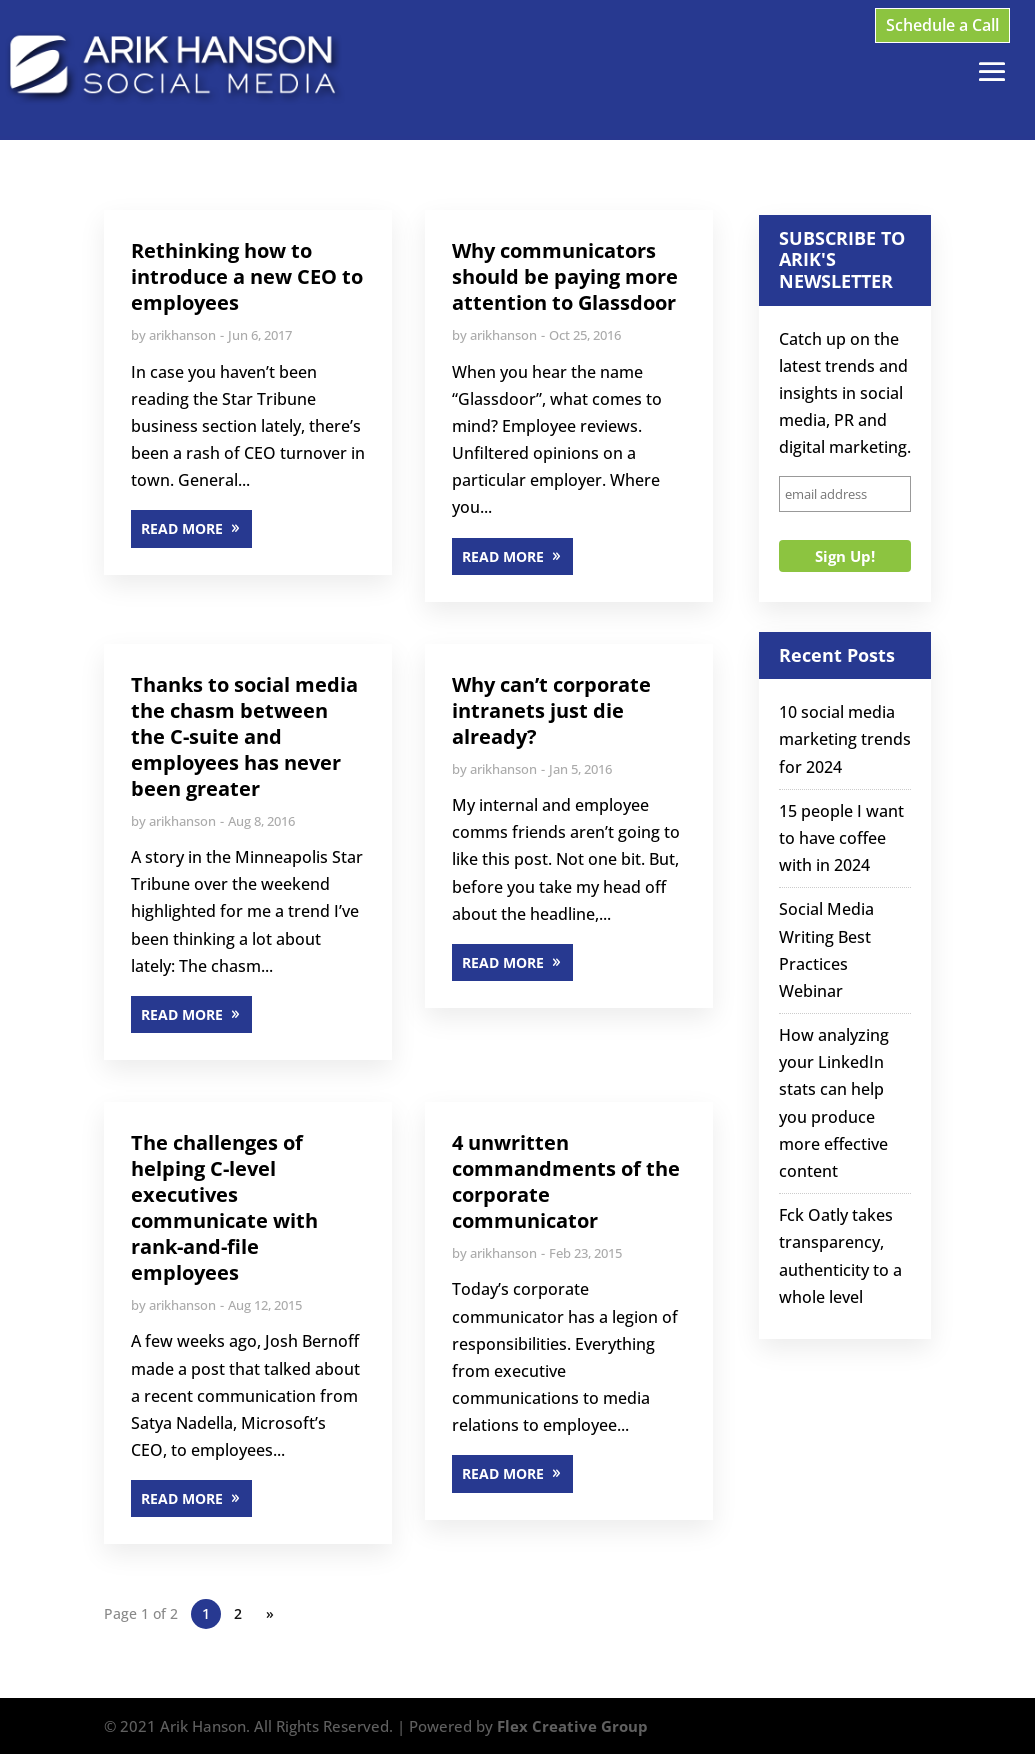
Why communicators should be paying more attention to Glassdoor (565, 276)
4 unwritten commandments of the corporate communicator (566, 1181)
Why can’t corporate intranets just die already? (551, 710)
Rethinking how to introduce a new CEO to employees (247, 276)
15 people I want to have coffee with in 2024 (841, 838)
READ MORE (182, 528)
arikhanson (182, 335)
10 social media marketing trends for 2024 (845, 739)
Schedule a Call (942, 25)
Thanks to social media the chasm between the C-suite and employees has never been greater (244, 736)
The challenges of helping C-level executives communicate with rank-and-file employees (224, 1207)
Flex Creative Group (572, 1726)
